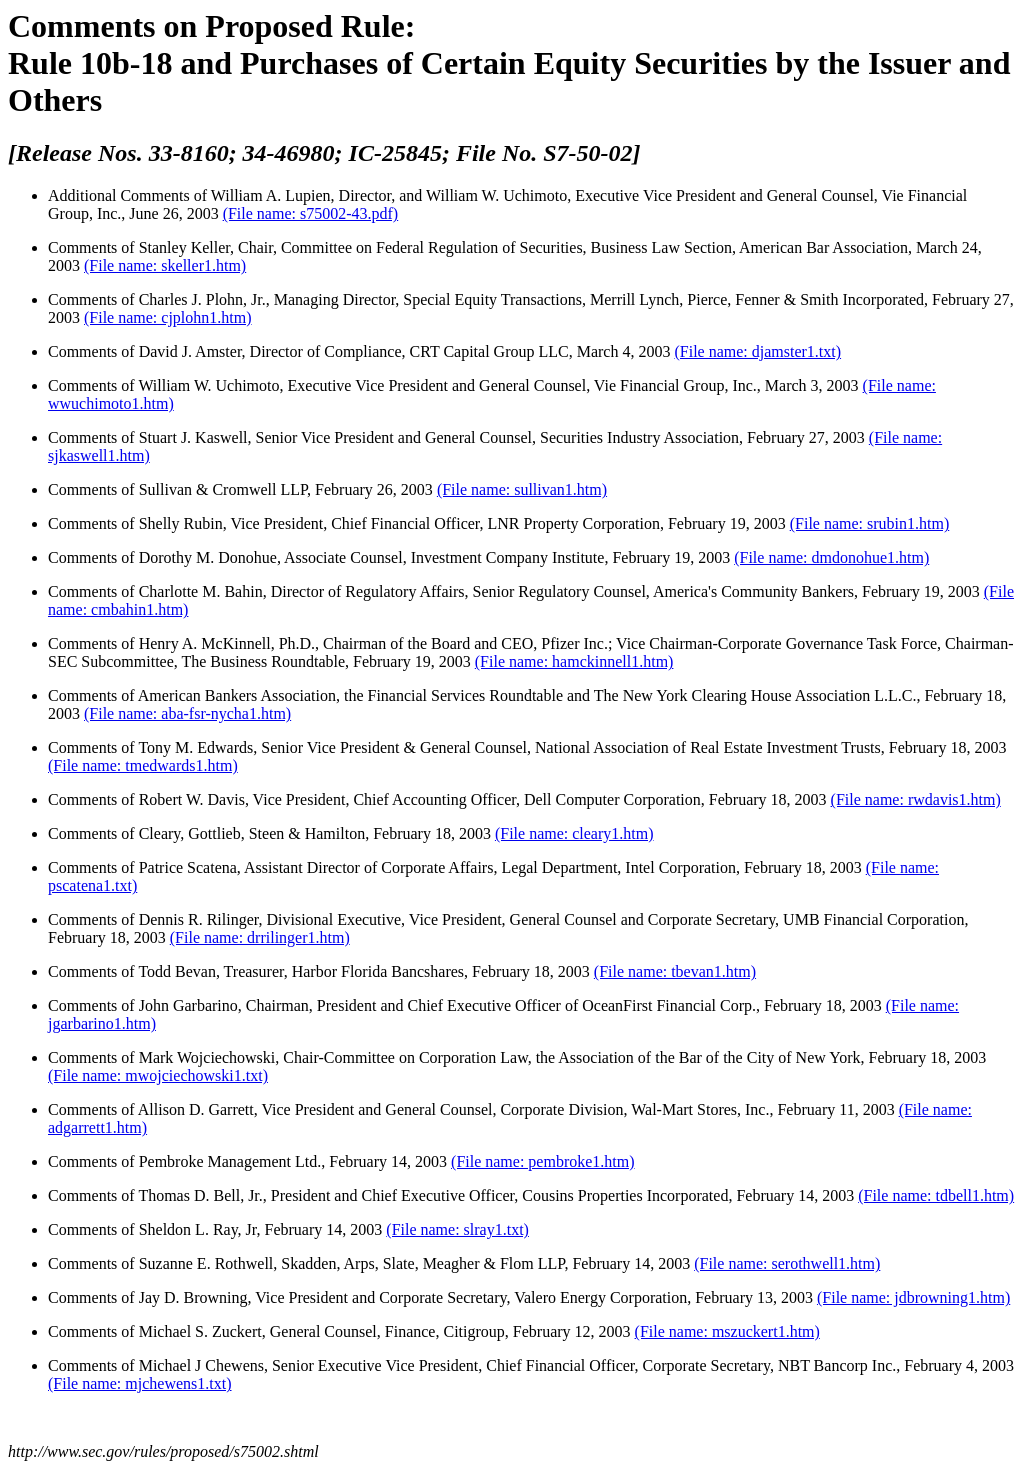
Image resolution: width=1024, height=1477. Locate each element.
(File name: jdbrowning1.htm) (913, 1297)
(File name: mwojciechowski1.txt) (158, 1075)
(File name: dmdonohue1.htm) (831, 557)
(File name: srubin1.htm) (870, 523)
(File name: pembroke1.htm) (543, 1161)
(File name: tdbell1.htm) (936, 1195)
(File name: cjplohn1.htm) (168, 317)
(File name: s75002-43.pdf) (311, 213)
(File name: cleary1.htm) (574, 833)
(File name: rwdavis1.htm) (916, 799)
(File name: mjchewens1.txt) (140, 1383)
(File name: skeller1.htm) (165, 265)
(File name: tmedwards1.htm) (143, 765)
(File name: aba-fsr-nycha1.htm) (187, 713)
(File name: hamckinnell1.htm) (574, 661)
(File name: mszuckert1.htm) (727, 1331)
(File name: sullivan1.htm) (522, 489)
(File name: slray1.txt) (457, 1229)
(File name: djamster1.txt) (757, 351)
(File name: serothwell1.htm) (787, 1263)
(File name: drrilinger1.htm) (260, 937)
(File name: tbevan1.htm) (675, 971)
